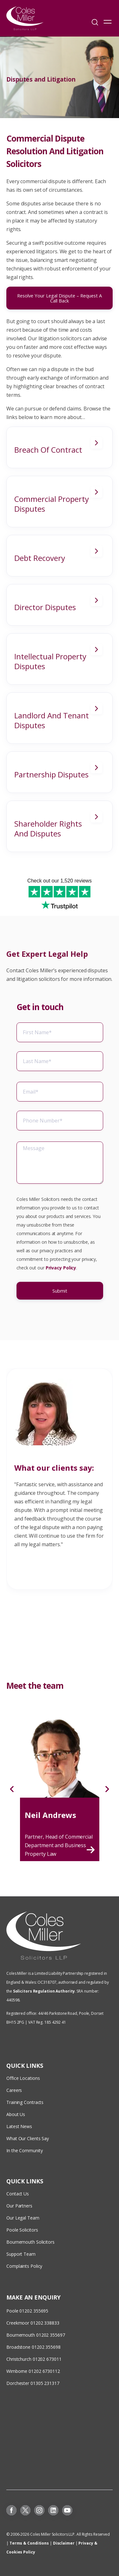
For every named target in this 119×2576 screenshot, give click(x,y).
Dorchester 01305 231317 (32, 2383)
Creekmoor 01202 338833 (32, 2323)
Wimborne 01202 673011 (31, 2371)
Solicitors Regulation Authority (44, 1991)
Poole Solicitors (22, 2230)
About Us (15, 2114)
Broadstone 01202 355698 (33, 2347)
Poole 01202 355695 (27, 2311)
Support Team (21, 2254)
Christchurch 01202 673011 (34, 2359)
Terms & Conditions (29, 2543)
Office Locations (23, 2078)
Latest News (19, 2126)
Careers (14, 2090)
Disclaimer (64, 2543)
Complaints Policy (24, 2266)
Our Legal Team (22, 2218)
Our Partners (19, 2206)
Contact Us (17, 2194)
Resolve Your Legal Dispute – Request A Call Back (59, 298)
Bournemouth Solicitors (30, 2242)
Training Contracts (24, 2102)
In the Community (24, 2150)
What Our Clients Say (28, 2138)
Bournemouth (20, 2335)
